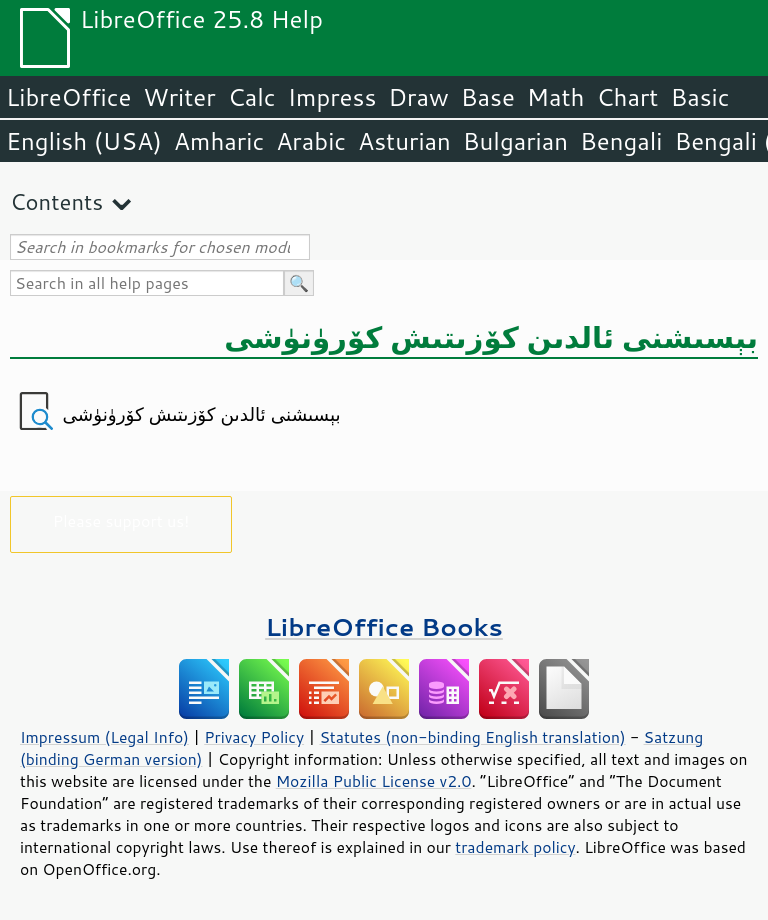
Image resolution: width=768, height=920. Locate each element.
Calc (252, 97)
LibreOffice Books (384, 626)
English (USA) (84, 141)
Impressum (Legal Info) (104, 737)
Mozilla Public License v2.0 (374, 781)
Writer (179, 97)
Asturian (404, 141)
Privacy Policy (254, 737)
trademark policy (515, 847)
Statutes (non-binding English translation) (472, 737)
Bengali (621, 141)
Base (488, 97)
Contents (56, 201)
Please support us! (121, 520)
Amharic (219, 141)
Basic (699, 97)
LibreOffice (68, 97)
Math (556, 97)
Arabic (311, 141)
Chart (627, 97)
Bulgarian (515, 141)
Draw (418, 97)
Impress (332, 97)
